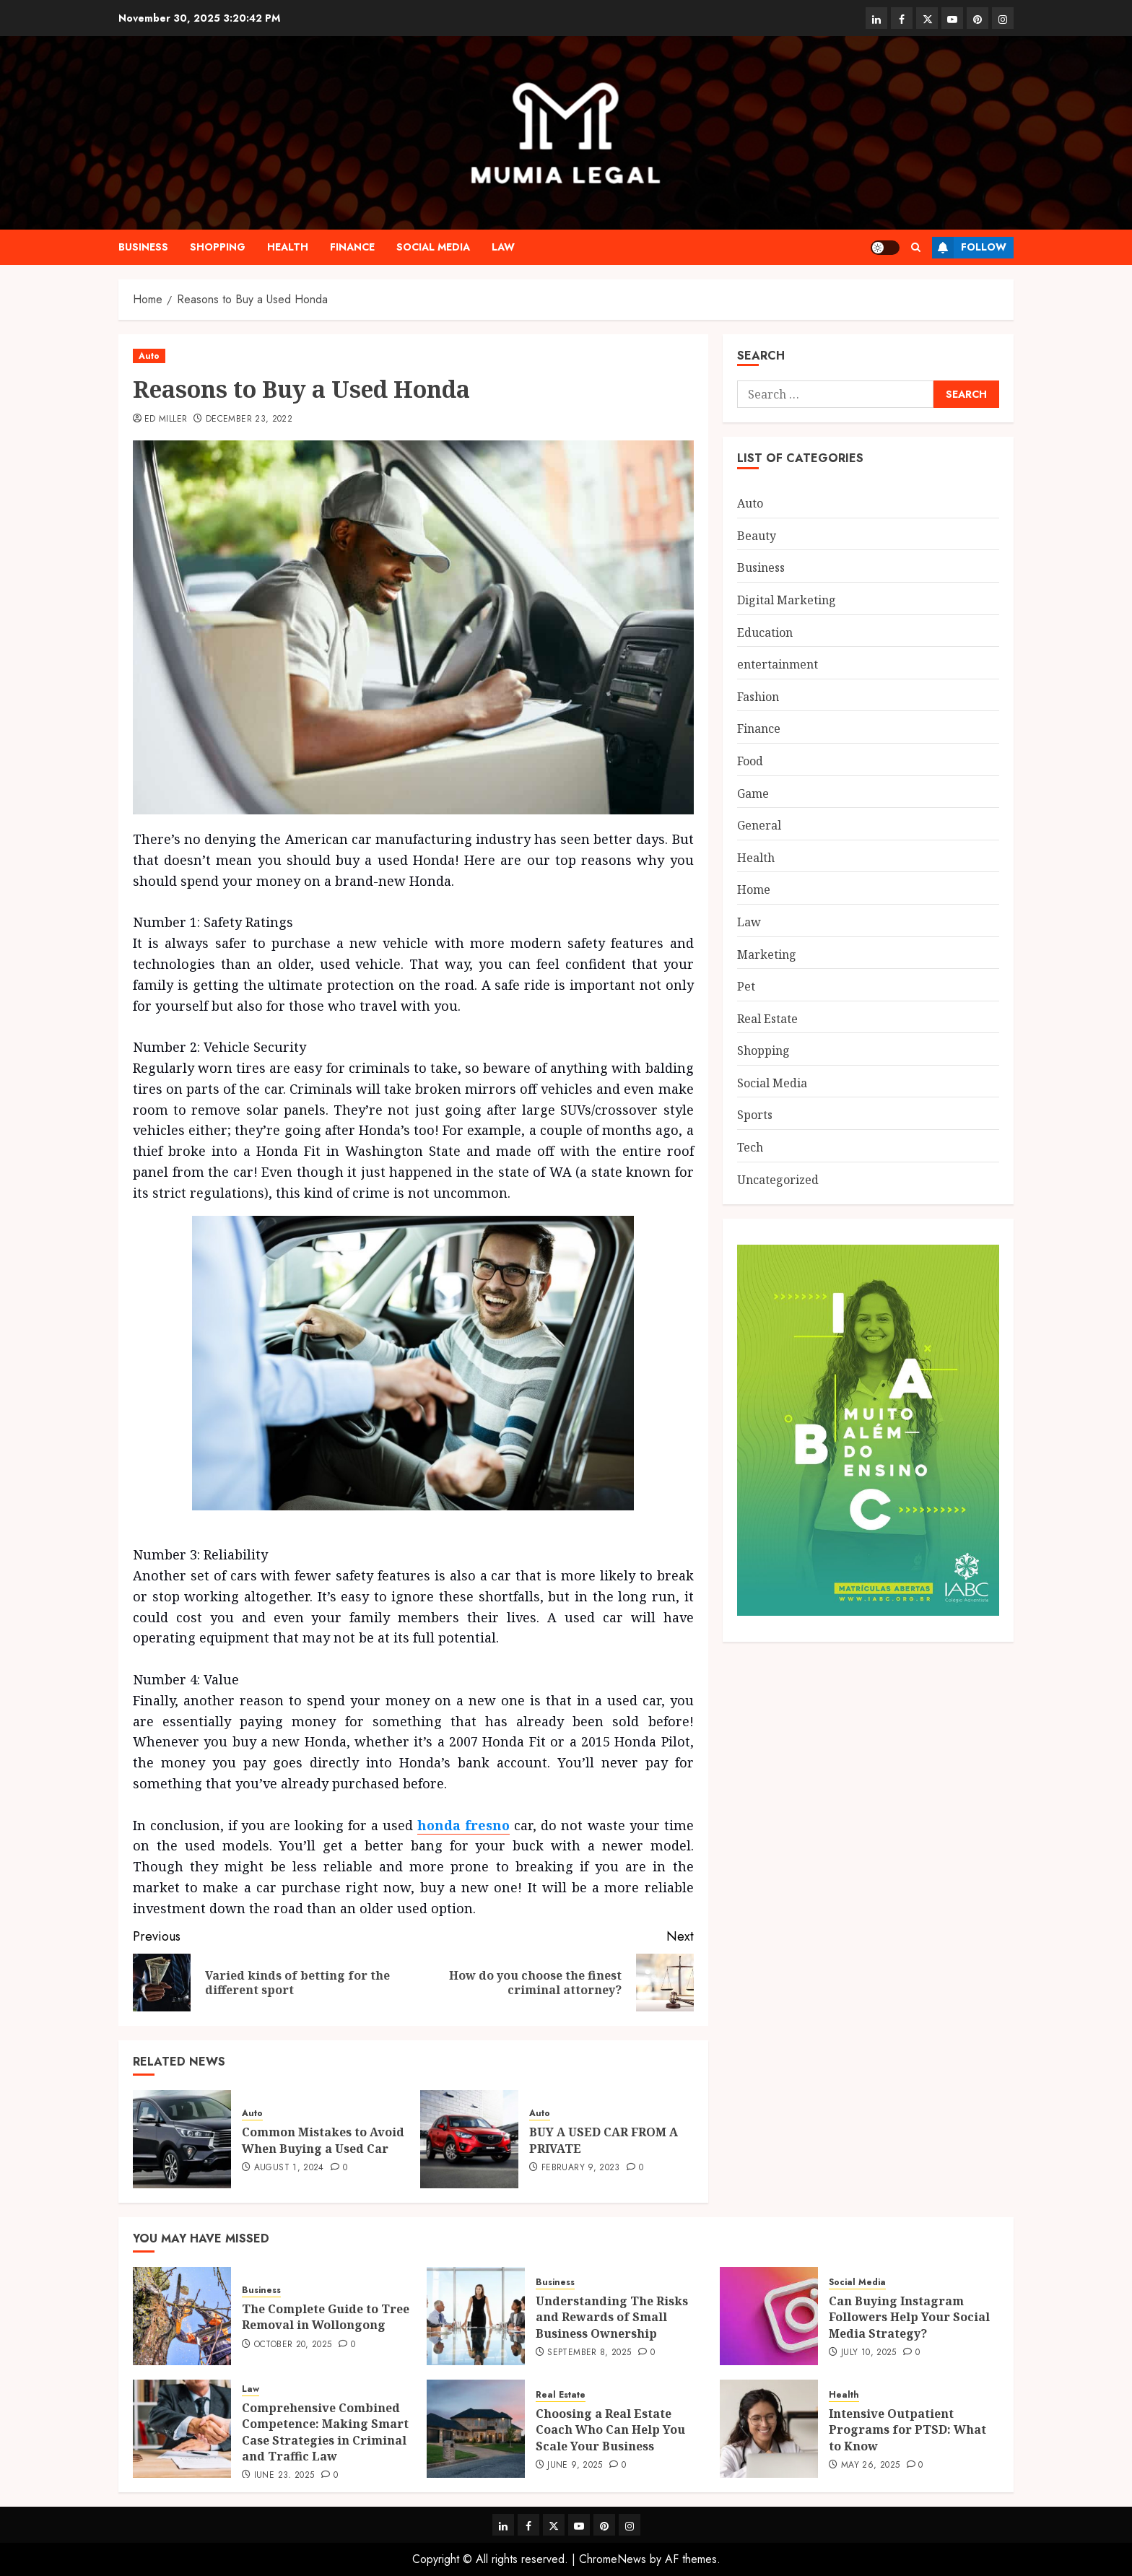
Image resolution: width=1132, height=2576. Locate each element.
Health (287, 247)
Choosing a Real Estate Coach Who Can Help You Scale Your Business (610, 2430)
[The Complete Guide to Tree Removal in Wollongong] (182, 2316)
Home (753, 889)
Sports (754, 1115)
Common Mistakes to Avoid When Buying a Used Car (323, 2140)
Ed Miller (165, 419)
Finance (352, 247)
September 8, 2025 (589, 2353)
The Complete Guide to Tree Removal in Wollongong (325, 2317)
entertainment (777, 664)
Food (750, 761)
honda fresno (463, 1825)
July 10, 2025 (869, 2353)
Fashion (758, 697)
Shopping (217, 247)
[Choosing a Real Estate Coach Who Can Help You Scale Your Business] (476, 2429)
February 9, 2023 (580, 2168)
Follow (969, 247)
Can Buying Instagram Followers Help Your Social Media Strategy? (909, 2317)
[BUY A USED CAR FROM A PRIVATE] (469, 2139)
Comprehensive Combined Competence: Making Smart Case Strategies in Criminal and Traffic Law (325, 2432)
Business (143, 247)
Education (765, 632)
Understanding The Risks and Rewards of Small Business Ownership (612, 2317)
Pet (746, 986)
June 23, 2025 (284, 2475)
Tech (750, 1147)
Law (503, 247)
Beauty (756, 536)
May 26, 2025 (870, 2465)
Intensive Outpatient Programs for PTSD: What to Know (907, 2430)
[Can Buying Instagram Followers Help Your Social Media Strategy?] (769, 2316)
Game (753, 793)
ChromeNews (612, 2559)
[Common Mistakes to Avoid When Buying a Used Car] (182, 2139)
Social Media (433, 247)
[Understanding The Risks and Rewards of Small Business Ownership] (476, 2316)
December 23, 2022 (249, 419)
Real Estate (767, 1019)
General (759, 825)
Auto (149, 355)
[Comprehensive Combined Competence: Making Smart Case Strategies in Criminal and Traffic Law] (182, 2429)
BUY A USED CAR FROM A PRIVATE (603, 2140)
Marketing (766, 954)
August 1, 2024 (289, 2168)
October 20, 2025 (293, 2345)
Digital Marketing (786, 600)
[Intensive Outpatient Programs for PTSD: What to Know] (769, 2429)
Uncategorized (778, 1180)
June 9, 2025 (574, 2465)
